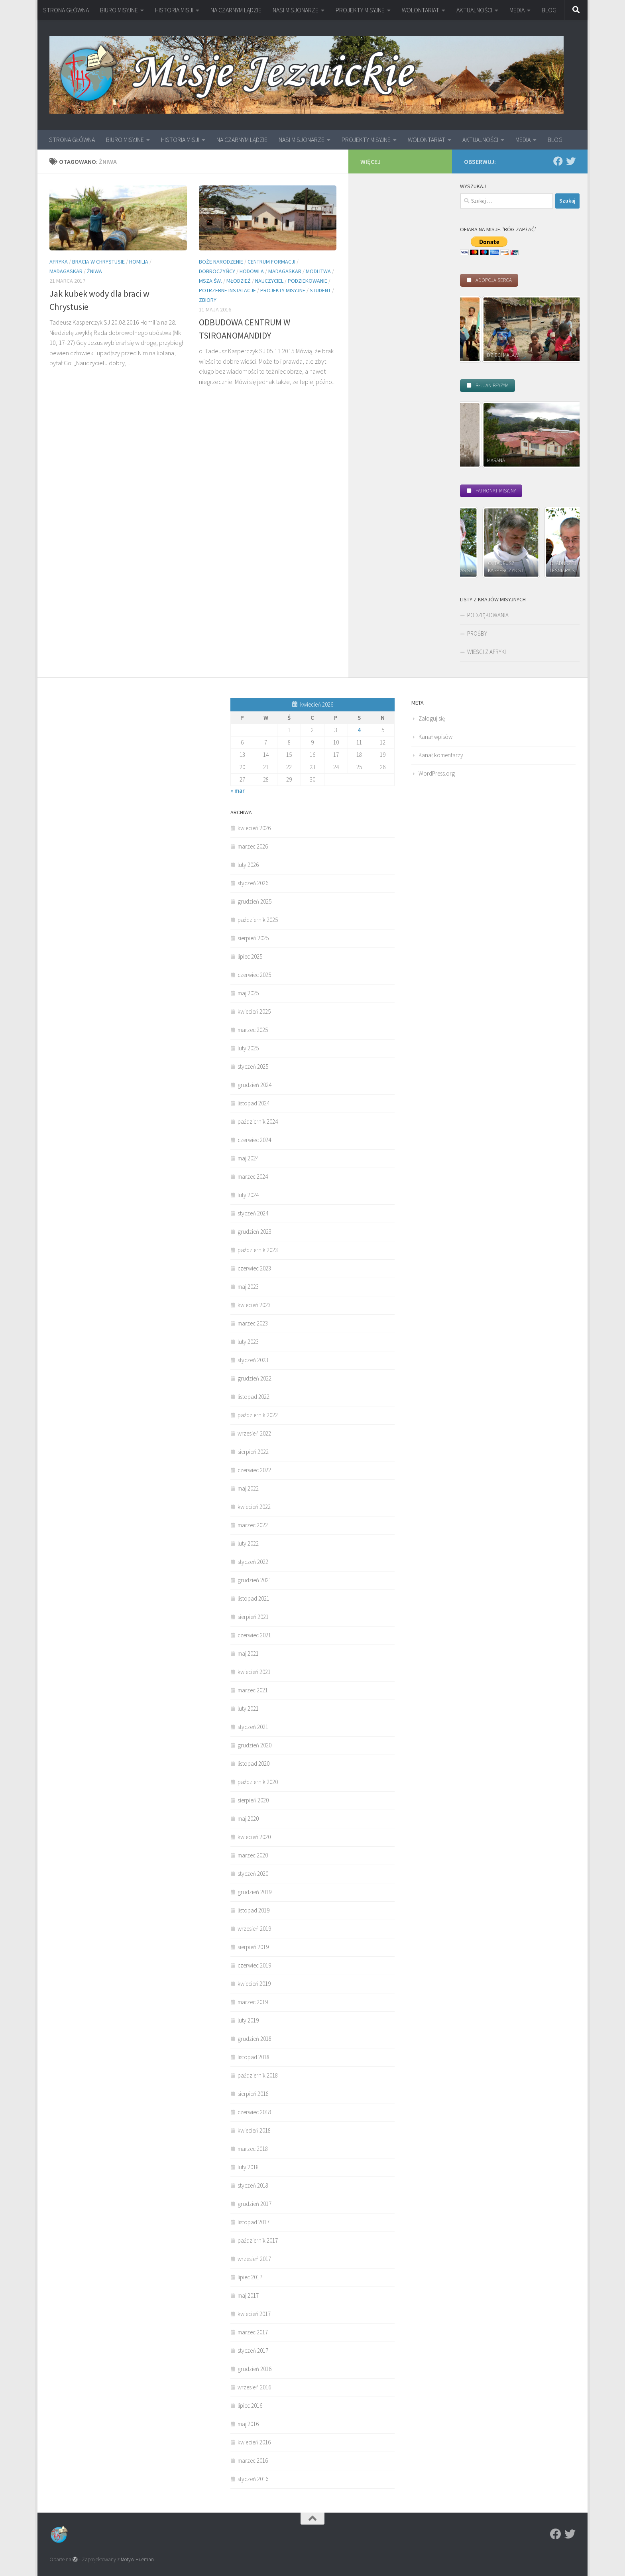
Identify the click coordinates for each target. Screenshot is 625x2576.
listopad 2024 (253, 1103)
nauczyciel (269, 280)
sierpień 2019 (253, 1947)
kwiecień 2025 (254, 1011)
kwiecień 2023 (254, 1305)
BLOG (549, 10)
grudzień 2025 (254, 901)
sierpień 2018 (253, 2093)
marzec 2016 (253, 2460)
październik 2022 (258, 1415)
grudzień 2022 (254, 1378)
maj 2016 (248, 2424)
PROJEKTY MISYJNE (360, 10)
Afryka (58, 261)
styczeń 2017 (253, 2350)
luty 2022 (248, 1543)
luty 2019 (248, 2020)
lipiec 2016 (250, 2405)
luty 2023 (248, 1341)
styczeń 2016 (253, 2479)
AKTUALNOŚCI (474, 10)
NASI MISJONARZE (295, 10)
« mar (237, 790)
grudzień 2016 (254, 2369)
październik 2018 (258, 2075)
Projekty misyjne (282, 290)
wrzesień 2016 (254, 2387)
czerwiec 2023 (254, 1268)
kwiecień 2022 (254, 1507)
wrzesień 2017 (254, 2259)
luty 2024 (248, 1195)
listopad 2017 (253, 2222)
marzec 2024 (253, 1176)
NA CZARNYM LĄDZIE (235, 10)
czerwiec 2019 (254, 1965)
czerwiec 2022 (254, 1470)
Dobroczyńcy (217, 271)
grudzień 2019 (254, 1892)
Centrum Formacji (271, 261)
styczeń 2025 (253, 1066)
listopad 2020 (253, 1763)
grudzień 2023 (254, 1231)
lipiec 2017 (250, 2277)
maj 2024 (248, 1158)
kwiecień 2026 (254, 828)
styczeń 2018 (253, 2185)
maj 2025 (248, 993)
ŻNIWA (94, 271)
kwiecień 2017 (254, 2314)
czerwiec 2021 (254, 1635)
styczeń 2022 (253, 1562)
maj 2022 (248, 1488)
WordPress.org (437, 773)
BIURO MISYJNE (119, 10)
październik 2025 (258, 920)
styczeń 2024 (253, 1213)
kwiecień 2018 (254, 2130)
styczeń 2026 (253, 883)
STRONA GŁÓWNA (66, 10)
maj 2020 (248, 1818)
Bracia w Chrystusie (98, 261)
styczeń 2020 (253, 1873)
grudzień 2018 (254, 2038)
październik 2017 (258, 2240)
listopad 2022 (253, 1396)
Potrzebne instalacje (227, 290)
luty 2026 (248, 865)
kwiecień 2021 (254, 1672)
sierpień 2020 (253, 1800)
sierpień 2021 (253, 1617)
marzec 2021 (253, 1690)
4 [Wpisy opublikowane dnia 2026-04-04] (359, 730)
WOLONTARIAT (420, 10)
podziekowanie (307, 280)
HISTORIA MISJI (174, 10)
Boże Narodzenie (221, 261)
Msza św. (210, 280)
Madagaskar (66, 271)
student (320, 290)
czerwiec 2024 (254, 1140)
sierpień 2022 (253, 1451)
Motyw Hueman (137, 2559)
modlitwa (318, 271)
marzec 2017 (253, 2332)
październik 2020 (258, 1782)
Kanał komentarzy (441, 755)
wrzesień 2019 (254, 1928)
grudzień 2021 (254, 1580)
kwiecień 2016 (254, 2442)
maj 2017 (248, 2295)
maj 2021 (248, 1653)
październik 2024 (258, 1121)
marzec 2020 (253, 1855)
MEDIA (517, 10)
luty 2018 (248, 2167)
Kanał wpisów (435, 737)
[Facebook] (558, 161)
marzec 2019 (253, 2002)
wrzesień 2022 (254, 1433)
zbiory (207, 299)
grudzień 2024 (254, 1085)
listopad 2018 (253, 2057)
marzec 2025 (253, 1030)
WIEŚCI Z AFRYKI (486, 652)
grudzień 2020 (254, 1745)
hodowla (252, 271)
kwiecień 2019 (254, 1983)
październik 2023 (258, 1250)
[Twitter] (571, 161)
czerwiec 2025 (254, 975)
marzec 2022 (253, 1525)
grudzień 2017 (254, 2204)
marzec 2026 (253, 846)
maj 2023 (248, 1286)
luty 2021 (248, 1708)
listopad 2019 (253, 1910)
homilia (138, 261)
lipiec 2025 (250, 956)
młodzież (238, 280)
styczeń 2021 (253, 1727)
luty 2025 (248, 1048)
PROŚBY (477, 633)
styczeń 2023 (253, 1360)
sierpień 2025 (253, 938)
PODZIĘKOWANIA (488, 615)
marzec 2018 (253, 2149)
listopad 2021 (253, 1598)
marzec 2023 (253, 1323)
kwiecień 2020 (254, 1837)
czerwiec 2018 (254, 2112)
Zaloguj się (432, 718)
